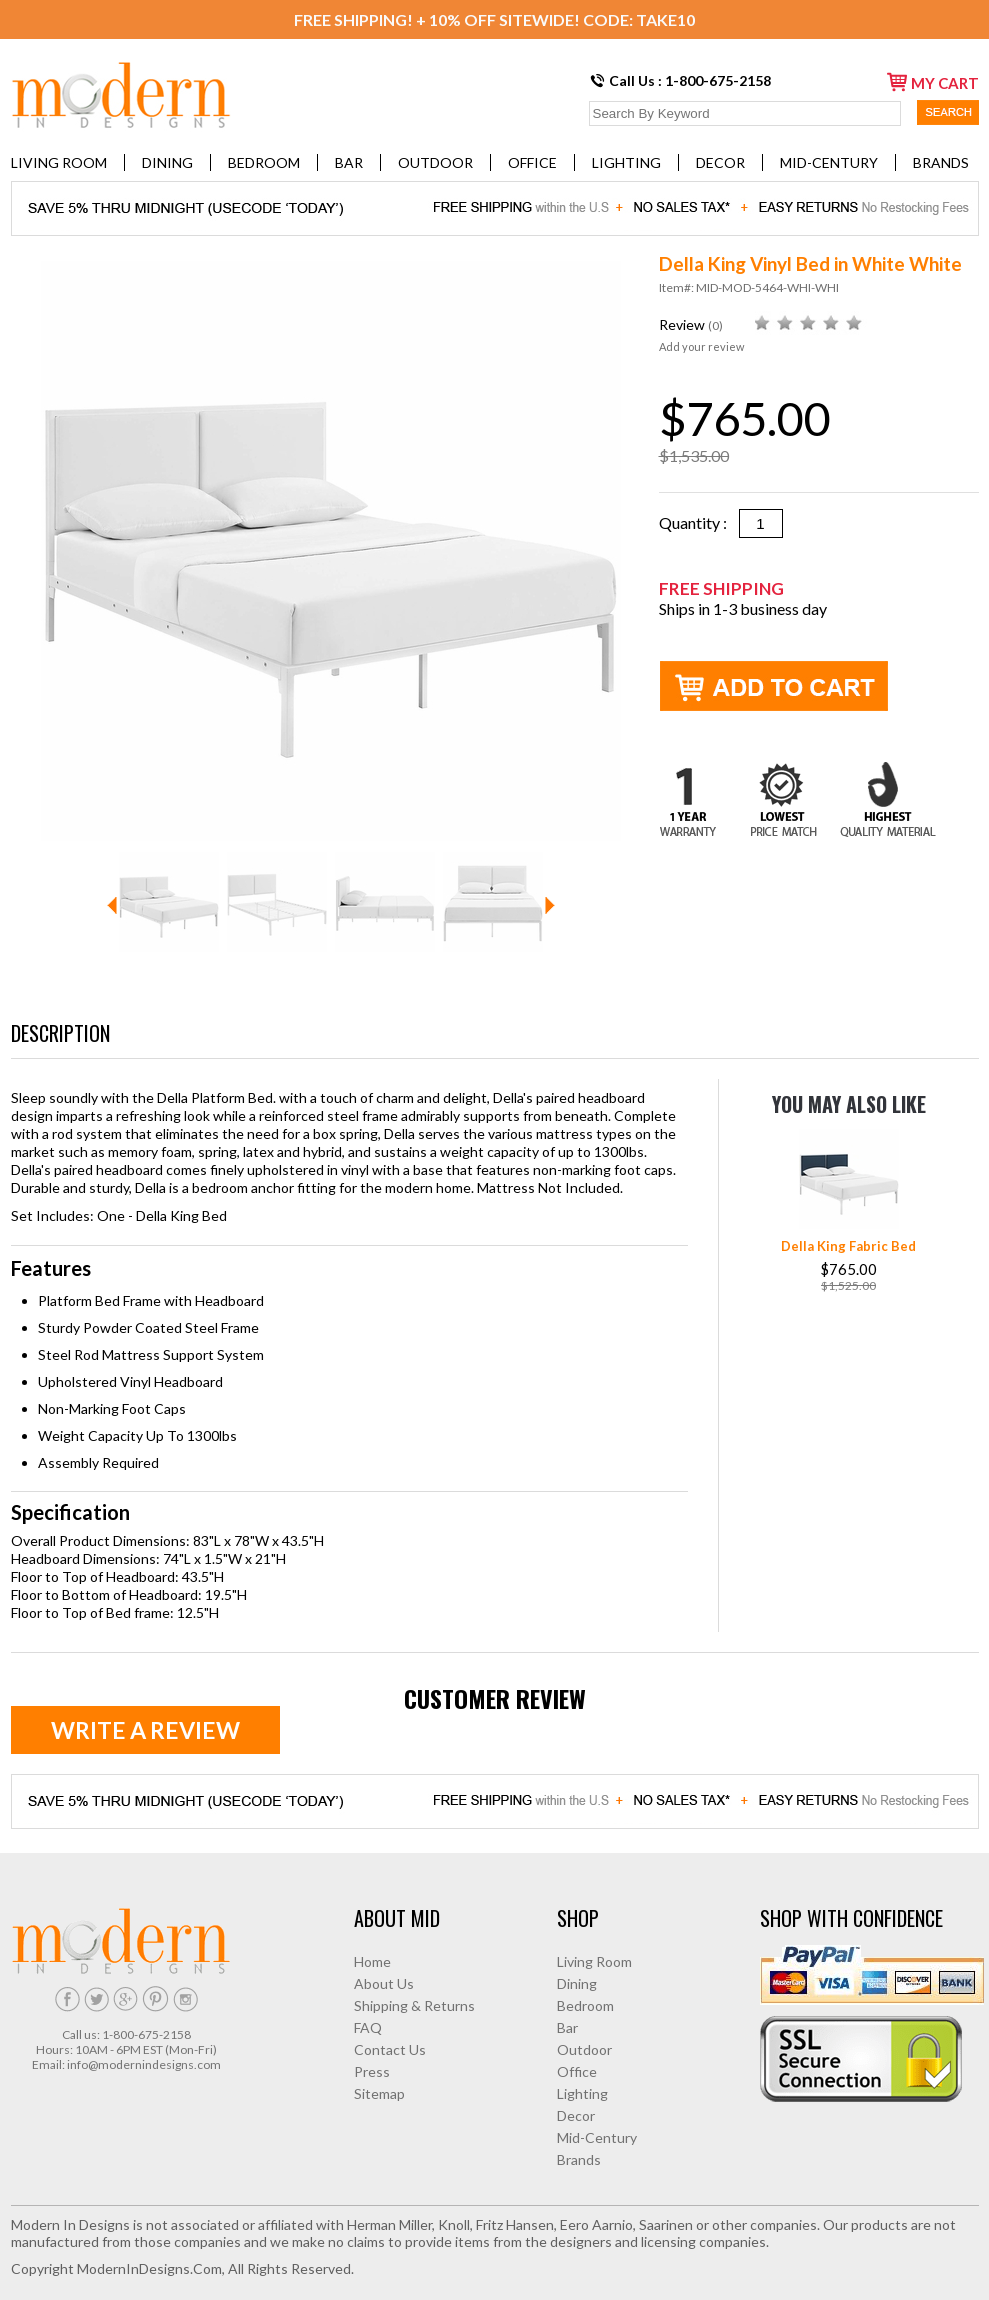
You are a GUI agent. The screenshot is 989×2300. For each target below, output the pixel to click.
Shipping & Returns (414, 2005)
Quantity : (699, 522)
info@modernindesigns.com (144, 2064)
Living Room (59, 162)
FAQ (368, 2027)
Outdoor (435, 162)
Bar (349, 162)
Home (372, 1961)
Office (532, 162)
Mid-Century (829, 162)
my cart (933, 82)
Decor (720, 162)
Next (550, 905)
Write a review (145, 1730)
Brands (941, 162)
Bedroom (264, 162)
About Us (384, 1983)
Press (372, 2071)
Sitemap (379, 2093)
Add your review (701, 346)
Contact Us (390, 2049)
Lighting (626, 162)
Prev (112, 905)
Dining (167, 162)
